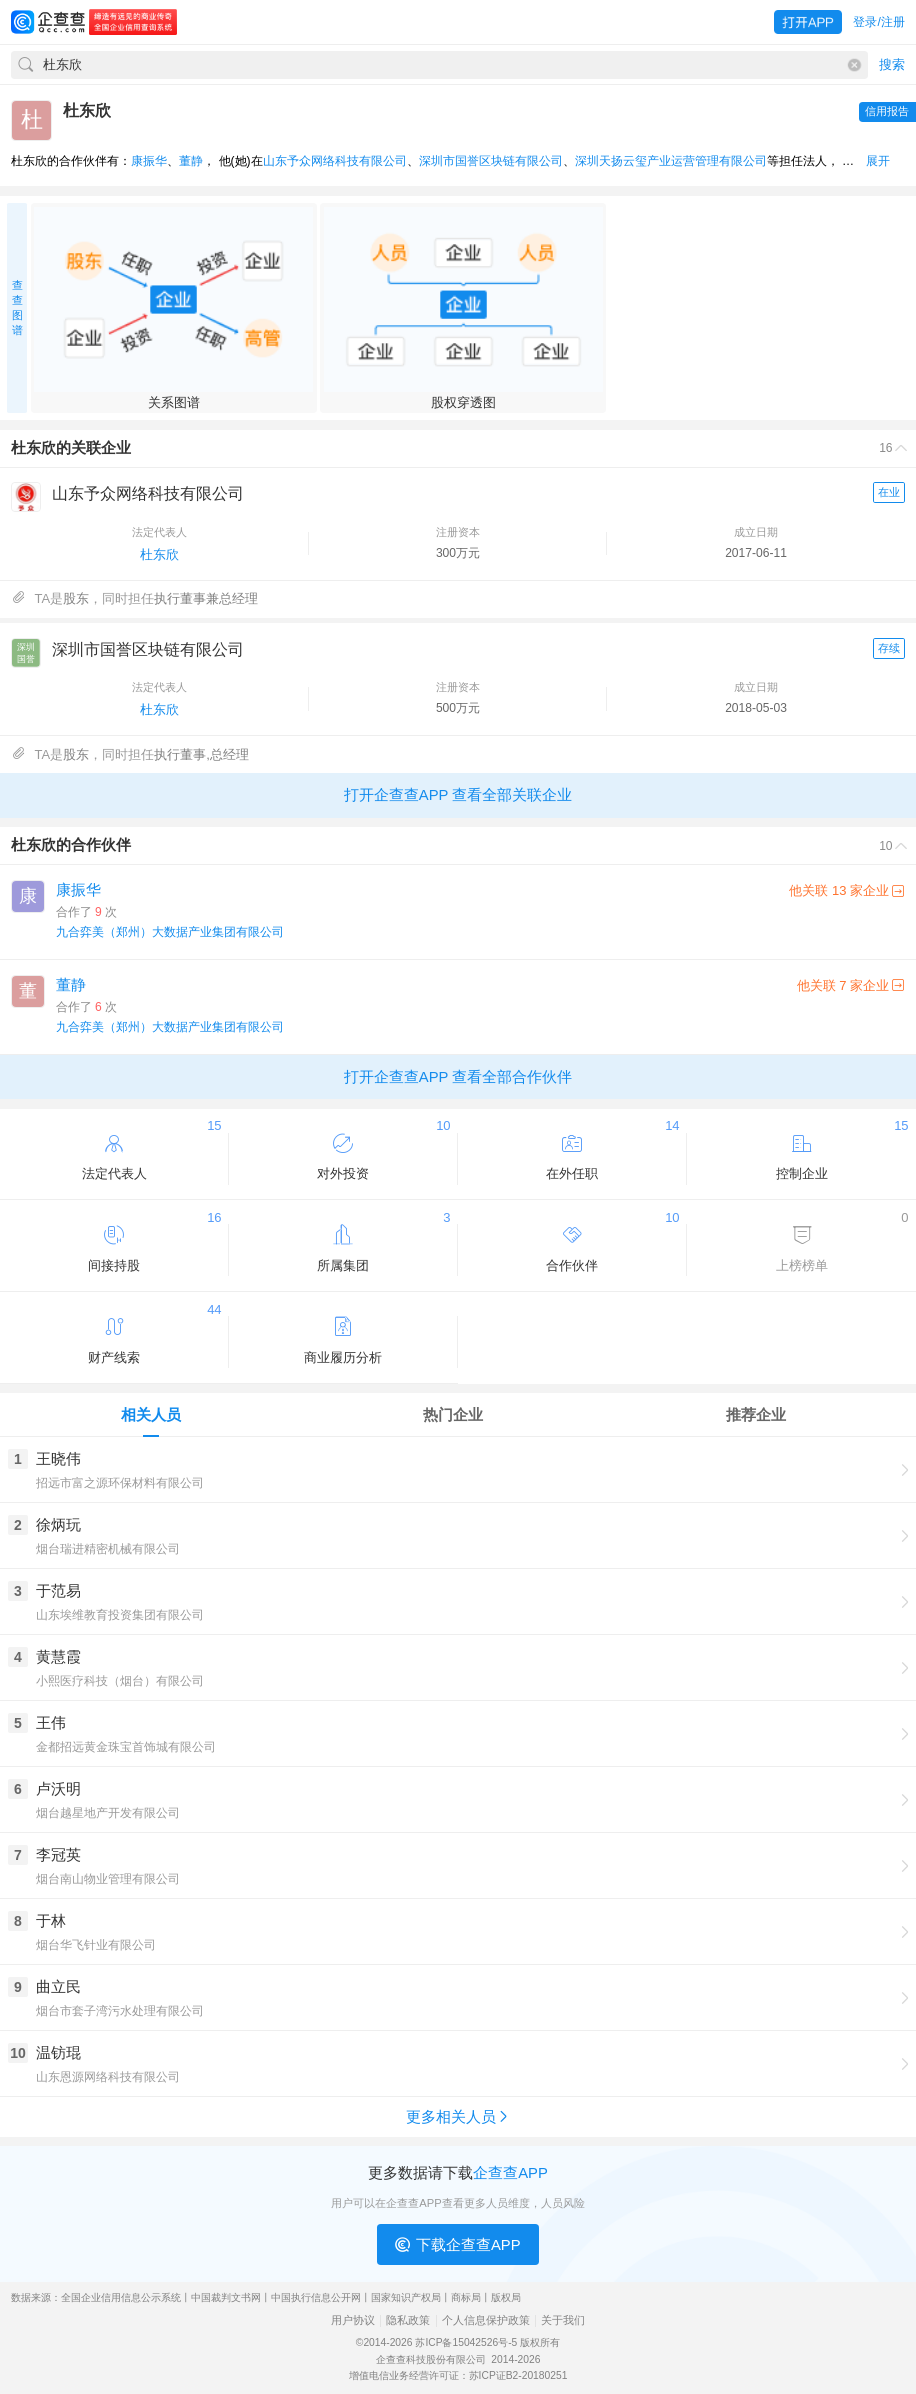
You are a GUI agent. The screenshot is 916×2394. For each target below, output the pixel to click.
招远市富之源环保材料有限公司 (120, 1483)
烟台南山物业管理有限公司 (108, 1879)
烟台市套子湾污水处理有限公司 (120, 2011)
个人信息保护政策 (486, 2320)
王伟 (51, 1722)
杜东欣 (159, 554)
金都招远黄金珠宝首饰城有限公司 (126, 1747)
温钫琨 (58, 2052)
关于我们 (563, 2320)
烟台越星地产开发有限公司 (108, 1813)
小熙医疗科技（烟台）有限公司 (120, 1681)
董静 (191, 161)
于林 (51, 1920)
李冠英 (58, 1854)
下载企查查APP (457, 2245)
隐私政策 (408, 2320)
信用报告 (887, 111)
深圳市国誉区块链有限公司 (491, 161)
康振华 (149, 161)
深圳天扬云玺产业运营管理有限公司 (671, 161)
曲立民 (58, 1986)
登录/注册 (878, 22)
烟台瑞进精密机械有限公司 (108, 1549)
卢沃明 (58, 1788)
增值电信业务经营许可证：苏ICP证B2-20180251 (458, 2375)
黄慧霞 (58, 1656)
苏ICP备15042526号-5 (466, 2342)
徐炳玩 (58, 1524)
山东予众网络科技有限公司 (335, 161)
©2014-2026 (384, 2342)
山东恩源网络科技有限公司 (108, 2077)
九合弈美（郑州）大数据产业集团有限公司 (170, 932)
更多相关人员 (458, 2116)
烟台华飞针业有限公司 (96, 1945)
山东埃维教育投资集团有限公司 (120, 1615)
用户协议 (353, 2320)
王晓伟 (58, 1458)
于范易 (58, 1590)
